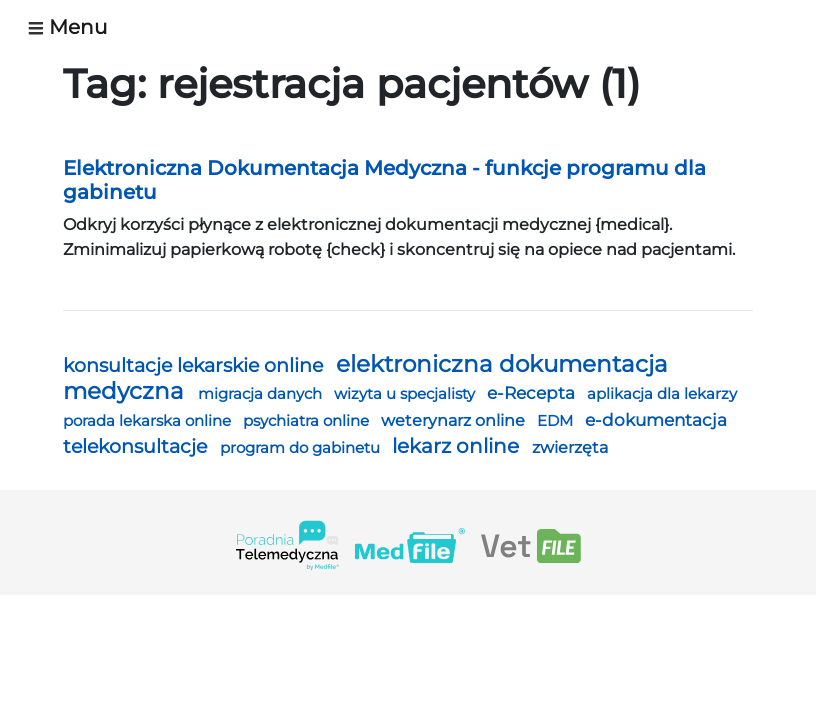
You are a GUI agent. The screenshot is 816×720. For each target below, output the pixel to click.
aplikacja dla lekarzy (662, 394)
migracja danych (262, 394)
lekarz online (458, 446)
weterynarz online (455, 420)
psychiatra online (308, 420)
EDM (557, 421)
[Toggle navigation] (75, 27)
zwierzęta (570, 447)
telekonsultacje (137, 446)
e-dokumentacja (656, 419)
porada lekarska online (149, 421)
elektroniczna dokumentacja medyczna (365, 377)
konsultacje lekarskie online (195, 365)
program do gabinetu (302, 447)
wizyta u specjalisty (406, 394)
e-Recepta (533, 392)
